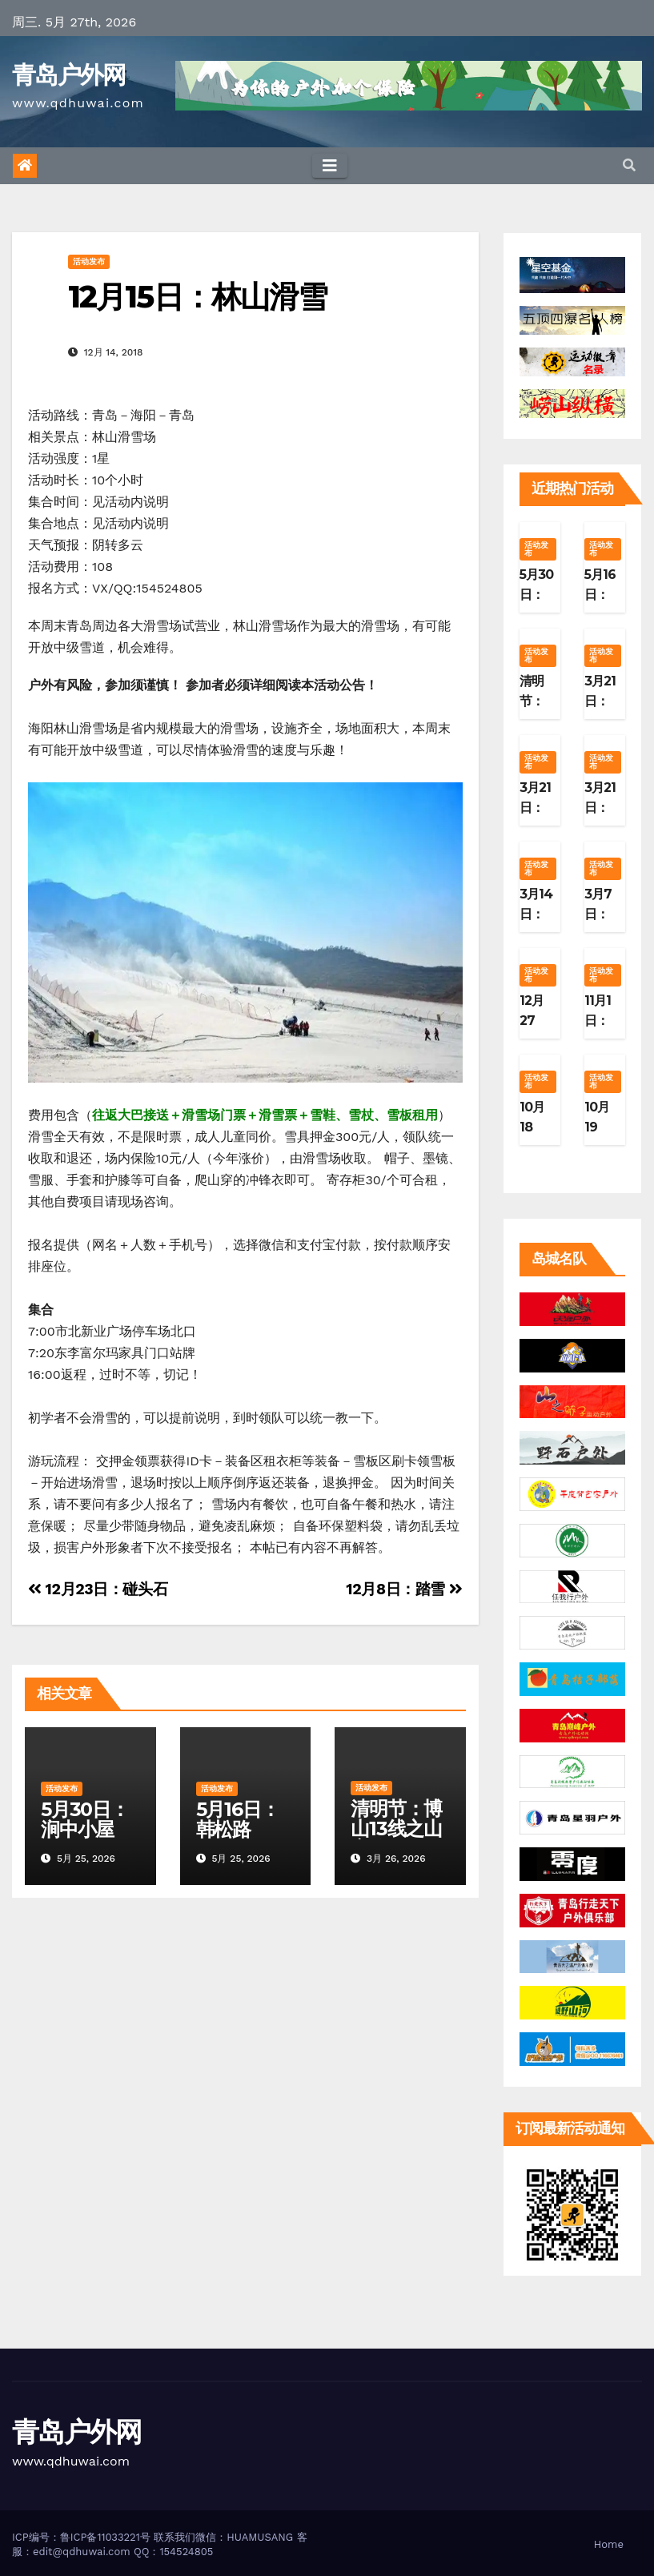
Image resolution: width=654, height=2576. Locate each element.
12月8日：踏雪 (404, 1589)
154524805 (186, 2552)
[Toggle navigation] (329, 166)
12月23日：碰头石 (97, 1589)
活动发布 (89, 261)
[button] (629, 165)
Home (609, 2544)
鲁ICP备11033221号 (105, 2537)
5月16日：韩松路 (237, 1819)
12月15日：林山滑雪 (197, 296)
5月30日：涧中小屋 (85, 1819)
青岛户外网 (69, 75)
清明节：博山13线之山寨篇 (396, 1828)
